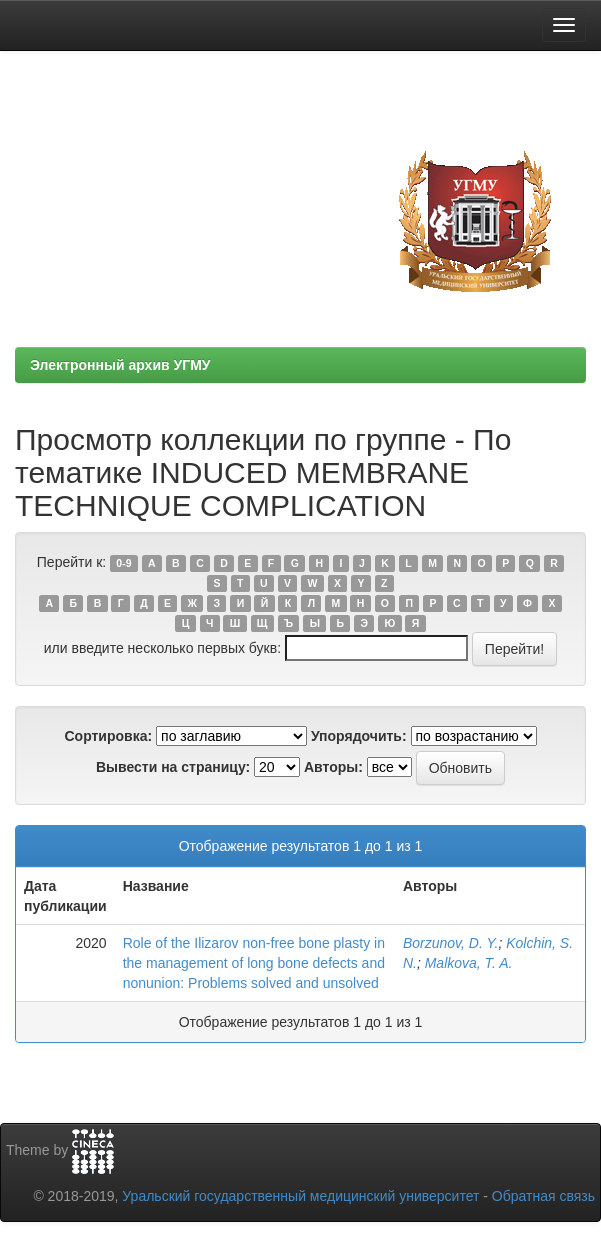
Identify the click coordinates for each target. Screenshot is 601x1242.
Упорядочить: (359, 736)
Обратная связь (543, 1196)
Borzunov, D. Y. (450, 943)
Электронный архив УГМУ (120, 365)
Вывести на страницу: (173, 767)
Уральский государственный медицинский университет (300, 1196)
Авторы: (333, 767)
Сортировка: (108, 736)
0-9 (123, 563)
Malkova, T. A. (469, 963)
